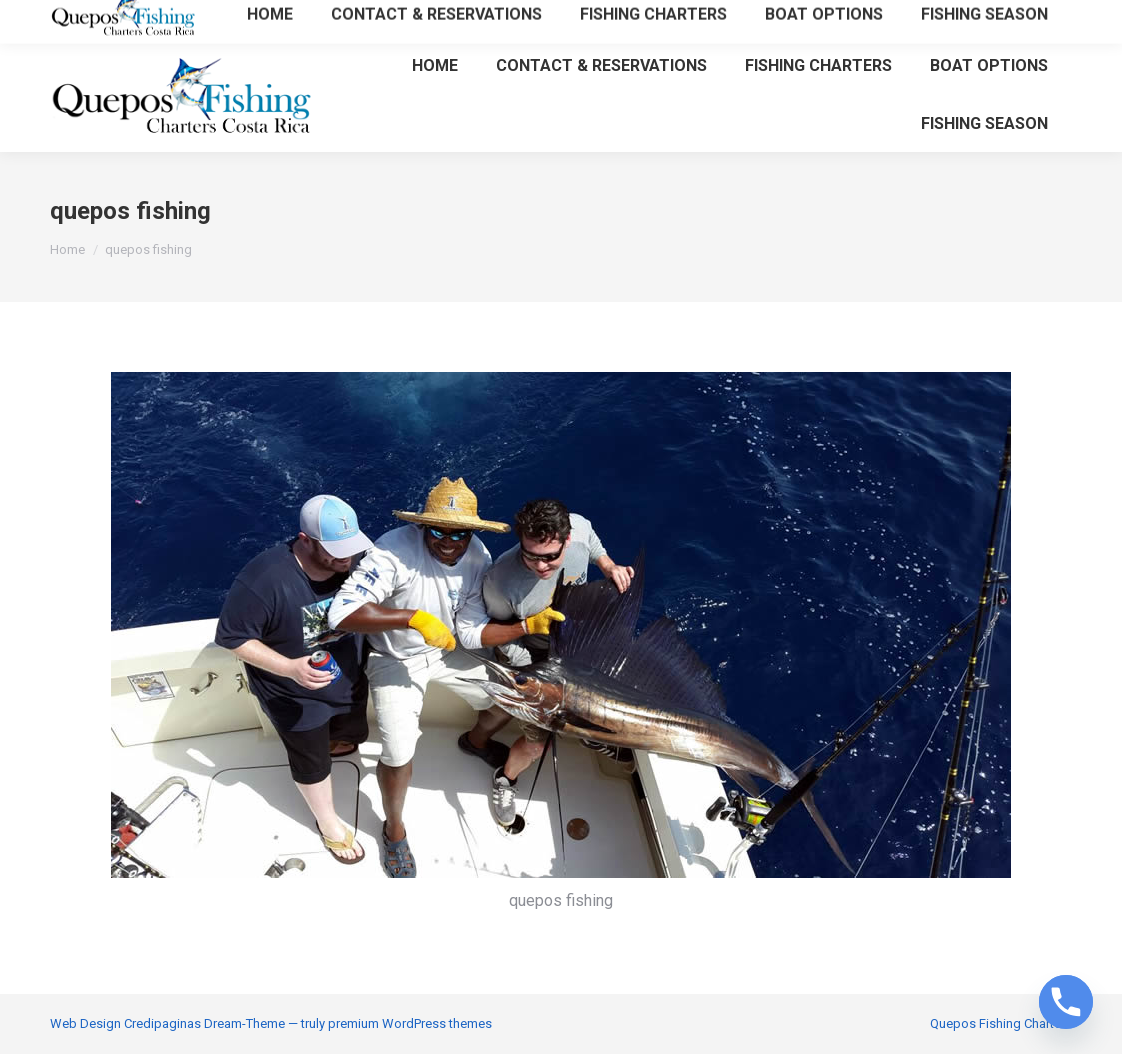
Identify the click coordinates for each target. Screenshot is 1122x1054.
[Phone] (1066, 1002)
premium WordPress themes (410, 1023)
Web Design (85, 1023)
